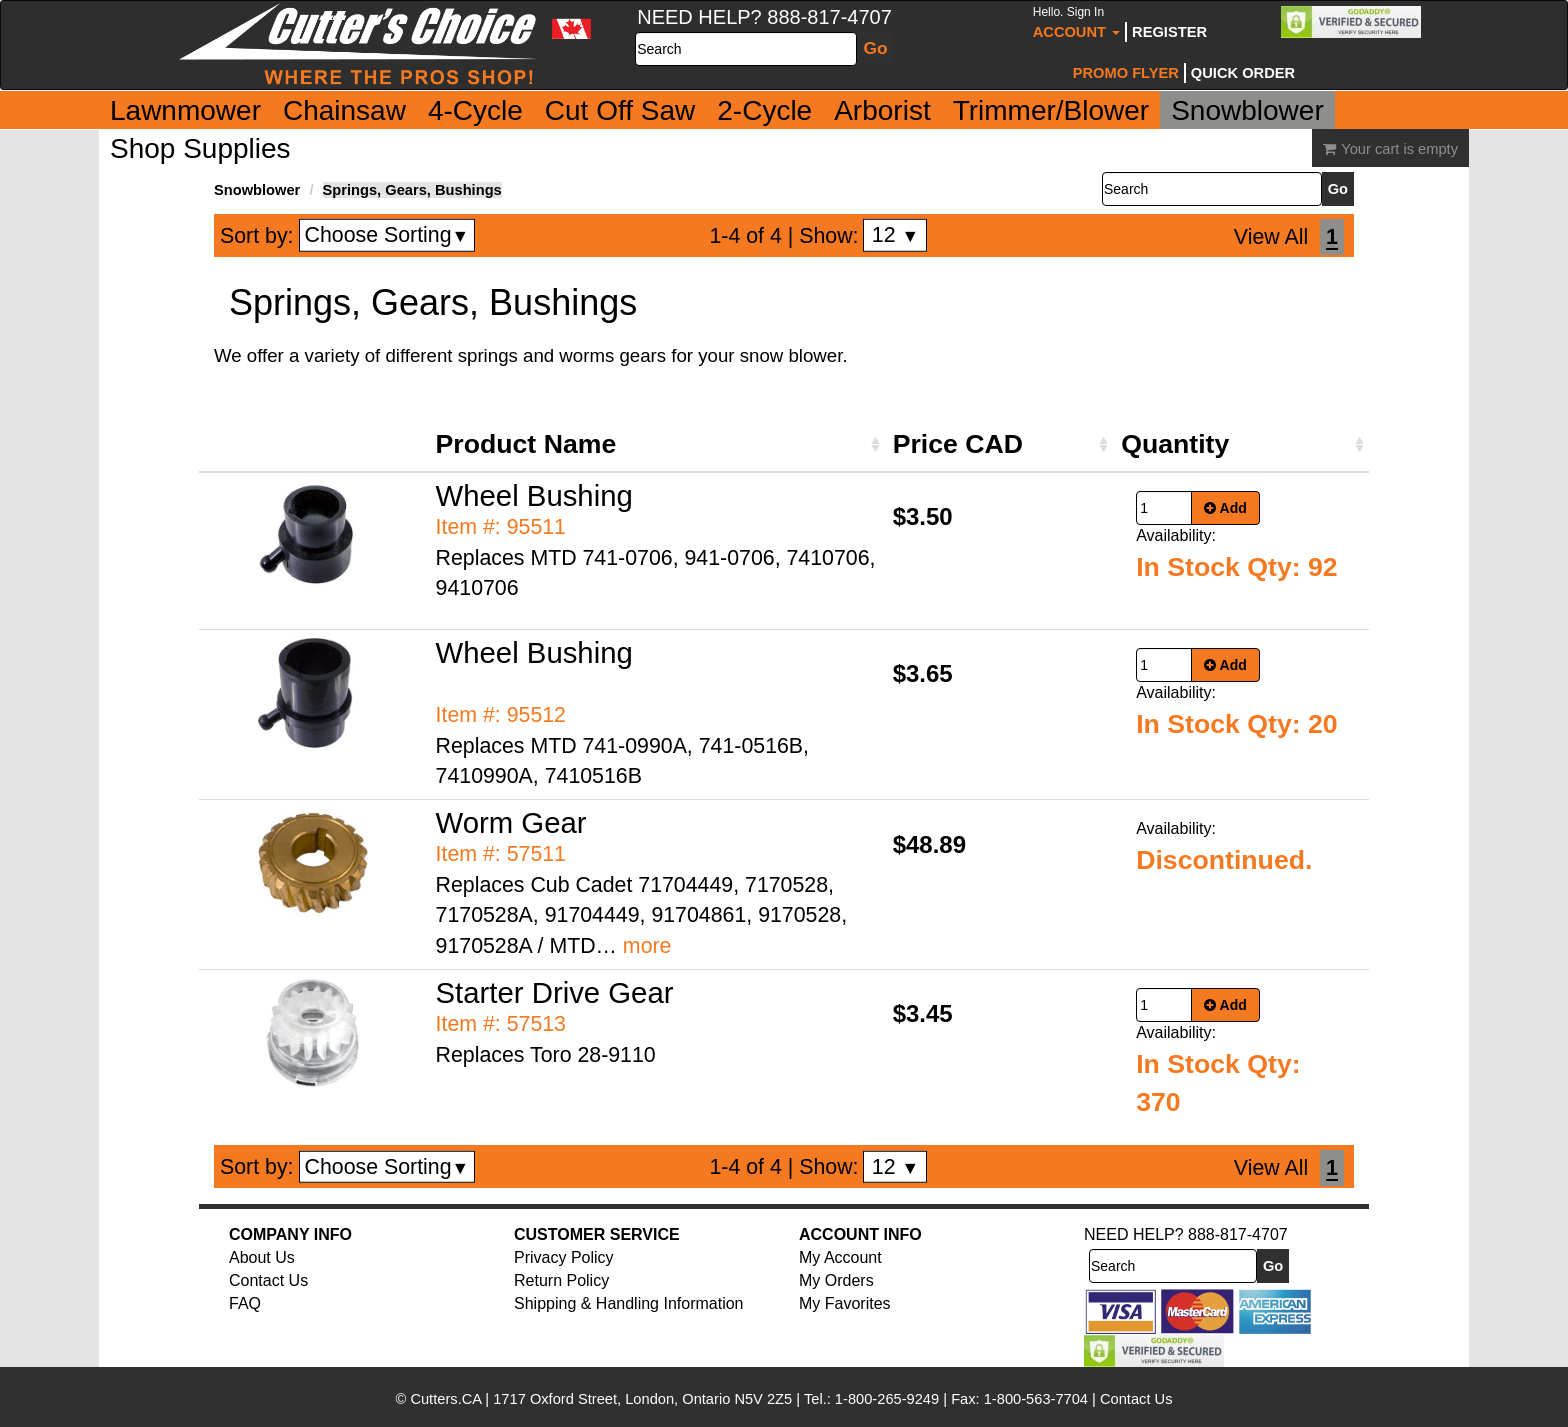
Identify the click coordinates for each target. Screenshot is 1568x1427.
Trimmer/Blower (1051, 110)
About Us (262, 1257)
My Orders (836, 1280)
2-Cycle (764, 110)
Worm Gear (511, 822)
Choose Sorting (387, 235)
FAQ (245, 1303)
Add (1225, 508)
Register (1169, 32)
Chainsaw (344, 110)
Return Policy (561, 1280)
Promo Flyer (1126, 73)
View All (1271, 237)
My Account (840, 1257)
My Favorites (845, 1303)
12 (895, 235)
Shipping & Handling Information (628, 1303)
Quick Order (1243, 73)
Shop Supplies (200, 148)
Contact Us (268, 1280)
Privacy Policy (564, 1257)
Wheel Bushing (534, 495)
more (647, 946)
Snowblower (1247, 110)
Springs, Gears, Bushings (412, 190)
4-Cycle (475, 110)
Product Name (526, 444)
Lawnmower (185, 110)
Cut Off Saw (620, 110)
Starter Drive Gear (555, 992)
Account (1076, 22)
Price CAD (958, 444)
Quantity (1175, 444)
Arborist (882, 110)
